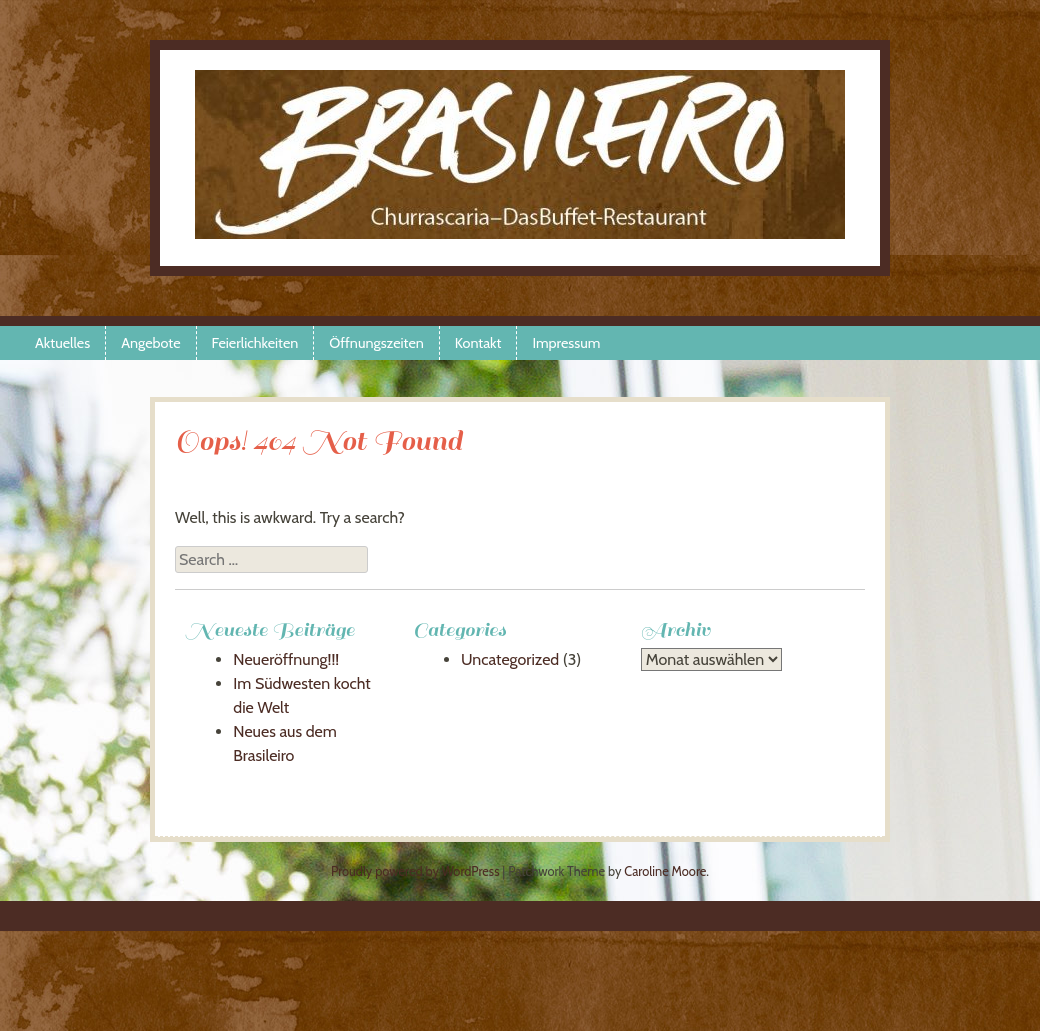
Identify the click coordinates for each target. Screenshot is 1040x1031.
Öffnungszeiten (376, 343)
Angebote (150, 343)
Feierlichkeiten (255, 343)
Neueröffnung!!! (286, 659)
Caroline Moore (665, 871)
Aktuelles (62, 343)
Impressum (566, 343)
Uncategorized (510, 659)
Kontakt (478, 343)
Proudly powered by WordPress (415, 871)
